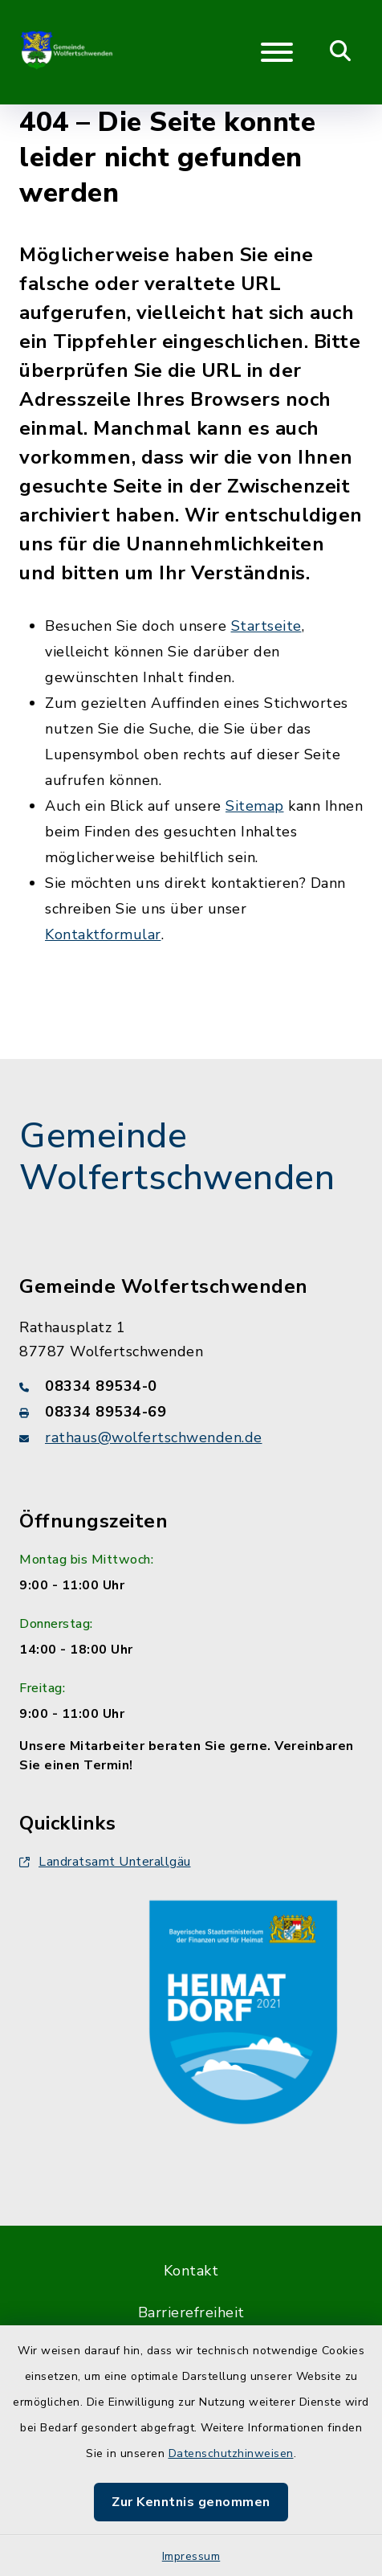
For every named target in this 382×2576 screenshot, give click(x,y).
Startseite (266, 626)
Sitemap (255, 806)
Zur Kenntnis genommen (191, 2502)
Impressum (191, 2556)
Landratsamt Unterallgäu (105, 1862)
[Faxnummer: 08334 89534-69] (191, 1411)
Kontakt (191, 2270)
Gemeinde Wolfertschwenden (177, 1157)
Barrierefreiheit (191, 2312)
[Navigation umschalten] (277, 52)
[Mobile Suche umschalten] (341, 52)
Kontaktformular (103, 934)
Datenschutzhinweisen (231, 2453)
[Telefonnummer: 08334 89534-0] (191, 1386)
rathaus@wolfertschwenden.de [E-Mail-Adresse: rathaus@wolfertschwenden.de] (153, 1437)
